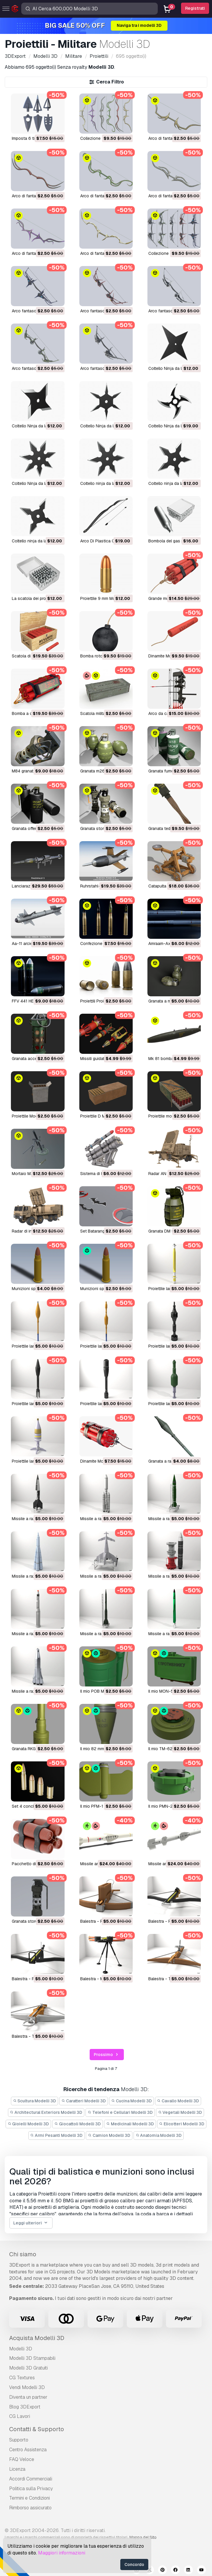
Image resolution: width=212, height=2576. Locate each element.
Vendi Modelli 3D (27, 2387)
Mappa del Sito (143, 2537)
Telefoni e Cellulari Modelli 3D (120, 2112)
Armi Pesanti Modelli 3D (56, 2135)
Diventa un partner (28, 2397)
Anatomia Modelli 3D (159, 2135)
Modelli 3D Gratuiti (28, 2368)
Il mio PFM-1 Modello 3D (103, 1806)
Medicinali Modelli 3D (130, 2124)
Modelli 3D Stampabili (32, 2358)
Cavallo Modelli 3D (178, 2101)
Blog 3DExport (24, 2407)
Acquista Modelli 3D (36, 2338)
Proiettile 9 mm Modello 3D (105, 598)
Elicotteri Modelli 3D (182, 2124)
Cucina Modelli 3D (131, 2101)
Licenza (17, 2469)
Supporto (18, 2440)
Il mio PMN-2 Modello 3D (171, 1806)
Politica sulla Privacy (31, 2488)
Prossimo (107, 2054)
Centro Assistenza (28, 2450)
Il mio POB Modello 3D (101, 1691)
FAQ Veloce (21, 2459)
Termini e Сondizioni (29, 2498)
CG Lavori (19, 2416)
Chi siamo (22, 2254)
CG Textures (22, 2378)
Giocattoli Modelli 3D (77, 2124)
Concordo (134, 2564)
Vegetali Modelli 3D (180, 2112)
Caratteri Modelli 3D (83, 2101)
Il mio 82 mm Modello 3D (103, 1748)
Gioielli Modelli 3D (28, 2124)
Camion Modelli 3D (109, 2135)
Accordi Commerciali (30, 2479)
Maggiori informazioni (61, 2553)
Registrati (195, 8)
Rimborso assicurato (30, 2508)
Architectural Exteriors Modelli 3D (46, 2112)
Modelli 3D (20, 2349)
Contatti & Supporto (36, 2429)
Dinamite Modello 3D (99, 1461)
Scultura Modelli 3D (34, 2101)
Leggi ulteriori (31, 2223)
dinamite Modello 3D (167, 656)
